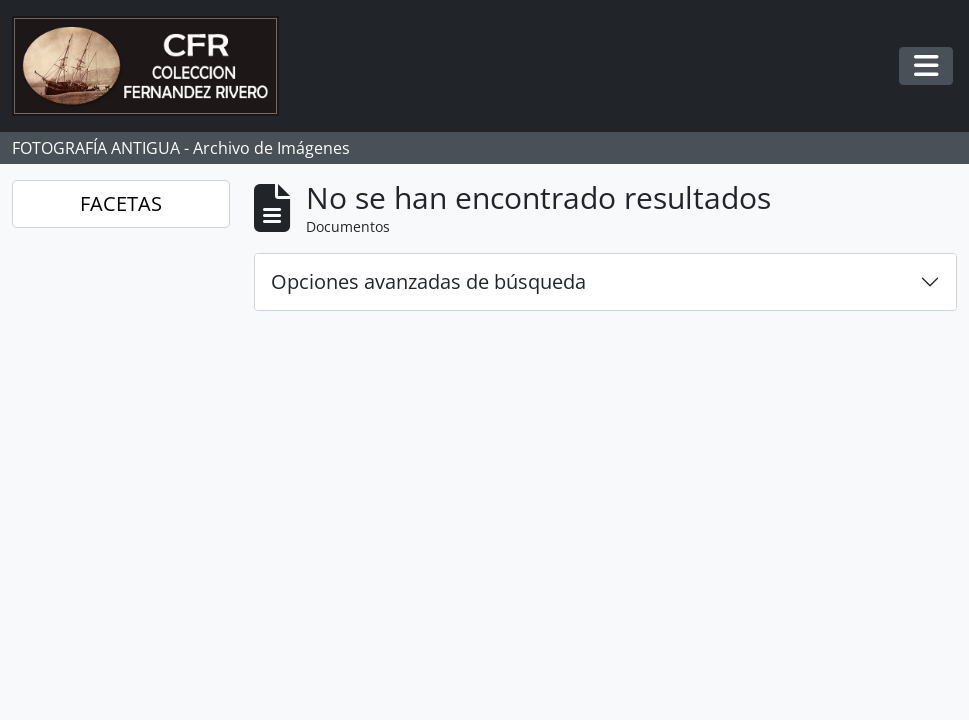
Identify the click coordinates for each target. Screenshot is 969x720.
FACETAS (121, 203)
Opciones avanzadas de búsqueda (428, 281)
